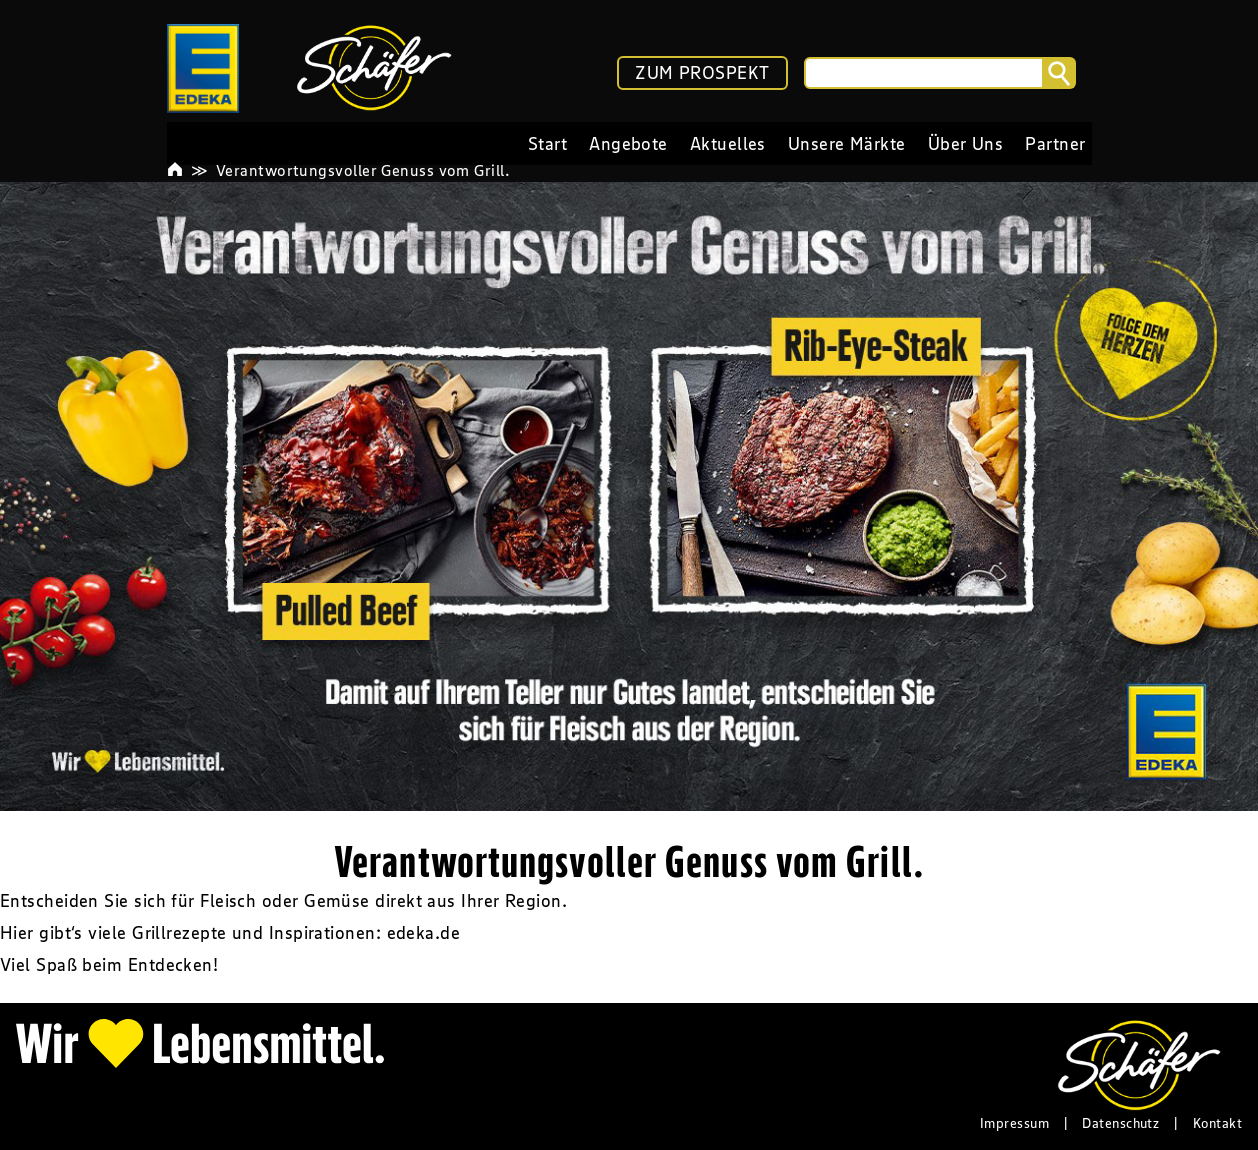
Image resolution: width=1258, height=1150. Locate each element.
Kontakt (1217, 1123)
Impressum (1014, 1123)
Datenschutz (1120, 1123)
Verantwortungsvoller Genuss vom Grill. (363, 170)
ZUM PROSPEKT (702, 73)
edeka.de (424, 933)
